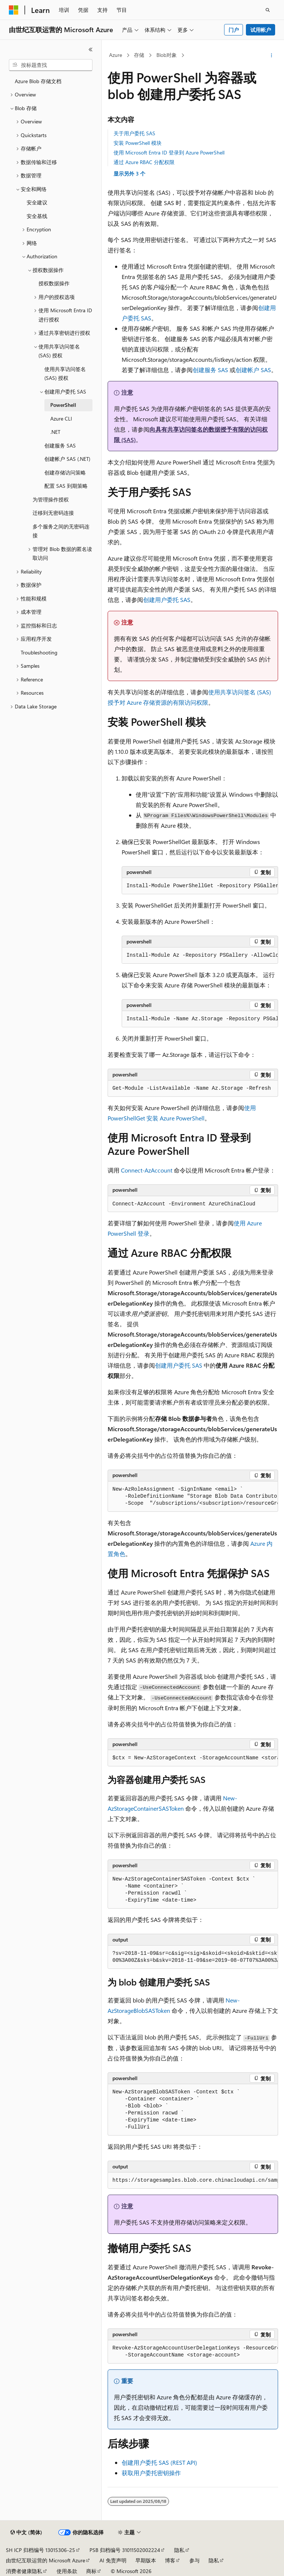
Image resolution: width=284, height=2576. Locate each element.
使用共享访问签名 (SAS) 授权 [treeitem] (65, 373)
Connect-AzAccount (146, 1170)
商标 (91, 2571)
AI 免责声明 (112, 2560)
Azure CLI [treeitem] (61, 418)
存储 (139, 54)
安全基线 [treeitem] (37, 216)
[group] (200, 886)
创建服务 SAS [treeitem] (60, 445)
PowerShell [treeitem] (63, 404)
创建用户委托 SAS (166, 599)
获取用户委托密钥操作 (151, 2473)
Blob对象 (166, 54)
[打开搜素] (267, 10)
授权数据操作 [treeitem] (54, 283)
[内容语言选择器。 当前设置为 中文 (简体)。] (26, 2532)
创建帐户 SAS (253, 370)
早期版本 (145, 2560)
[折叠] (90, 49)
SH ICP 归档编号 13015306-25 (40, 2549)
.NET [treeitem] (55, 431)
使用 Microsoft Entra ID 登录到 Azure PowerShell (169, 152)
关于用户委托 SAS (134, 133)
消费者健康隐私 (24, 2571)
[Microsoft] (13, 10)
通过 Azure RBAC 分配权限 (144, 162)
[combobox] (50, 65)
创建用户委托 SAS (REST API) (159, 2462)
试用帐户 (260, 29)
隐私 (179, 2549)
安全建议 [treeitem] (37, 202)
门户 (234, 29)
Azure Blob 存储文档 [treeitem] (38, 81)
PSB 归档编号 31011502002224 (124, 2549)
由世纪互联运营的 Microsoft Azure (45, 2560)
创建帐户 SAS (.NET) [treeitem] (67, 458)
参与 (194, 2560)
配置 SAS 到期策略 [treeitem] (66, 485)
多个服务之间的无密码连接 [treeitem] (61, 531)
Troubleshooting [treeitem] (39, 652)
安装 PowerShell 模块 (138, 142)
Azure (115, 54)
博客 (170, 2560)
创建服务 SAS (210, 370)
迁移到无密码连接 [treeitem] (53, 512)
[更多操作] (271, 55)
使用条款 (67, 2571)
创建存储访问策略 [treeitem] (65, 472)
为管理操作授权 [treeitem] (51, 499)
